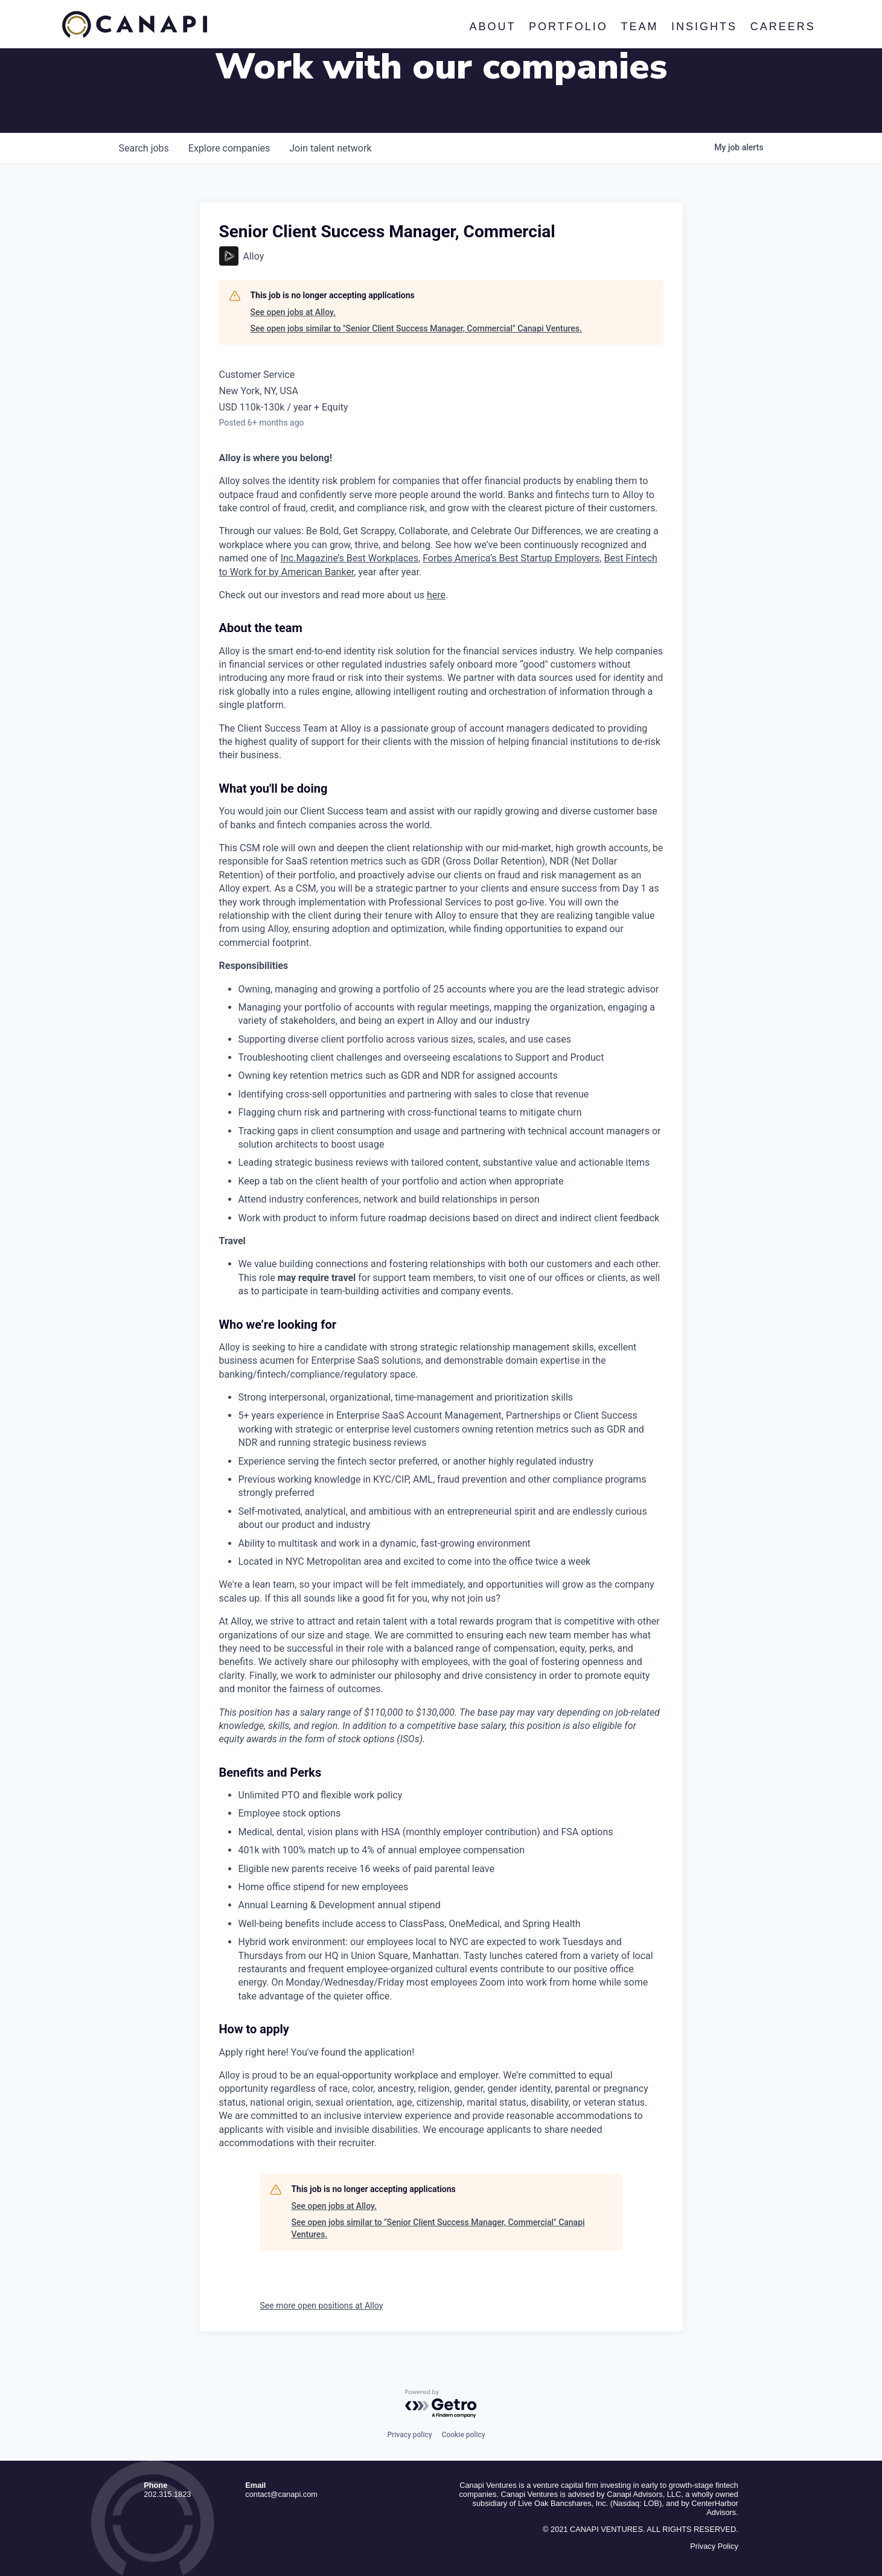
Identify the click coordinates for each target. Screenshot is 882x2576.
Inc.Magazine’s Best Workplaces (349, 558)
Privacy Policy (714, 2546)
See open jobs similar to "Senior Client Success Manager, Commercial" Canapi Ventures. (416, 328)
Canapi (134, 25)
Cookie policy (463, 2435)
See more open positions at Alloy (321, 2305)
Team (640, 27)
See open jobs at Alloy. (293, 312)
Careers (783, 27)
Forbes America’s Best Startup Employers (511, 558)
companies (229, 148)
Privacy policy (409, 2435)
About (493, 27)
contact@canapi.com (281, 2494)
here (436, 595)
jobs (144, 148)
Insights (704, 27)
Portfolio (568, 27)
